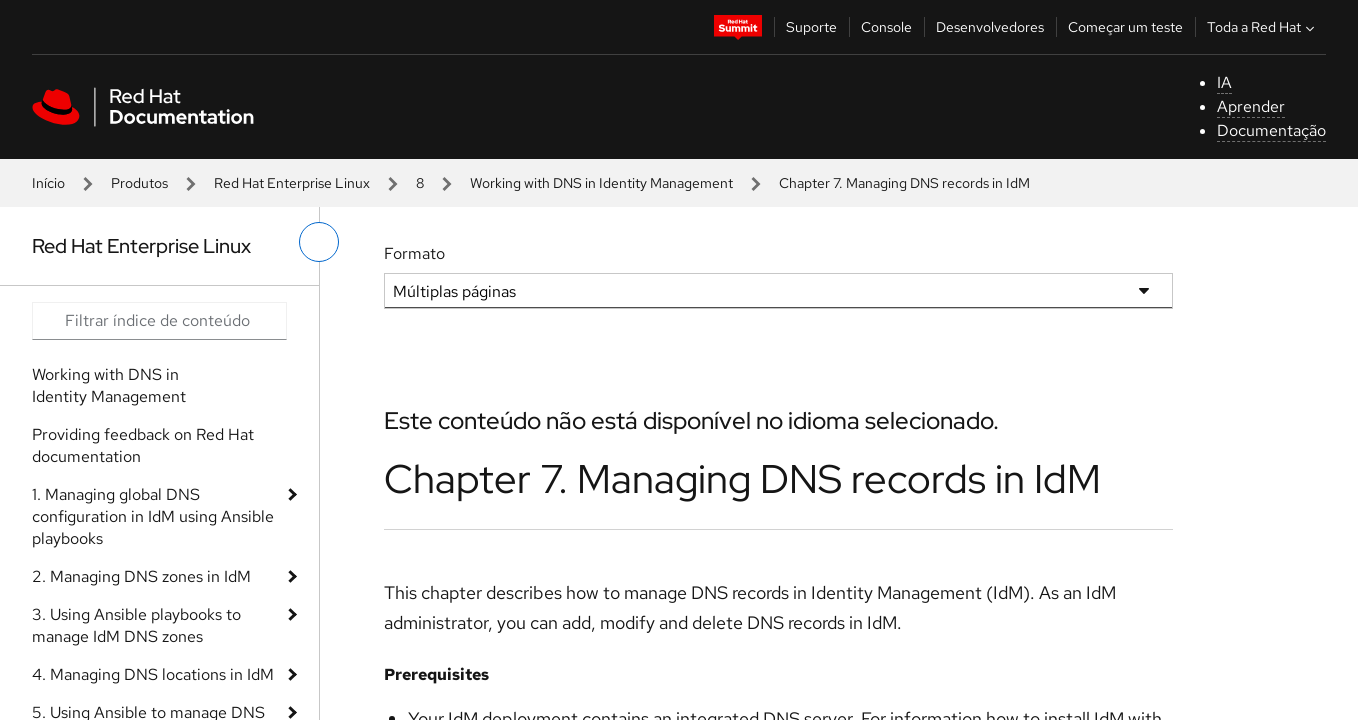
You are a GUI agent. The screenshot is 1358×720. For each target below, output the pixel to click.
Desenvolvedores (990, 27)
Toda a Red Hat (1263, 27)
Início (48, 183)
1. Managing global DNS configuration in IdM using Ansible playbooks (153, 516)
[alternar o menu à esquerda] (319, 242)
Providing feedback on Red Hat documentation (143, 445)
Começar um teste (1125, 27)
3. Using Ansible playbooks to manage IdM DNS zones (136, 625)
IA (1224, 82)
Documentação (1271, 130)
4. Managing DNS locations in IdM (153, 674)
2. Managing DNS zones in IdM (141, 576)
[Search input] (159, 321)
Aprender (1251, 106)
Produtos (139, 183)
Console (886, 27)
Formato (414, 253)
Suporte (811, 27)
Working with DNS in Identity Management (601, 183)
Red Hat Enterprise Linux (292, 183)
